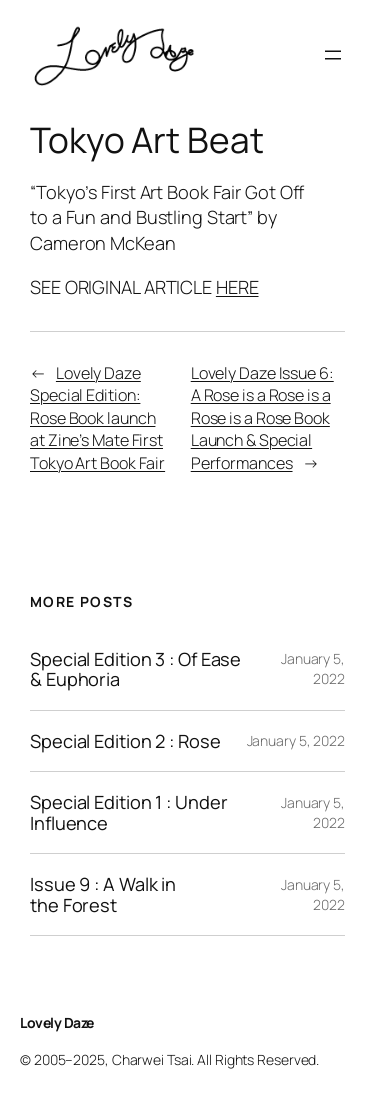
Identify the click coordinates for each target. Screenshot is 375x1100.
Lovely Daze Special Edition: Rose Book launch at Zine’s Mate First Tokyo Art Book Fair (97, 418)
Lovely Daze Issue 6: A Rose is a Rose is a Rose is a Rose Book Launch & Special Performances (262, 418)
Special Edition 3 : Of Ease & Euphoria (135, 669)
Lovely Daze (57, 1022)
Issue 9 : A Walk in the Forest (103, 894)
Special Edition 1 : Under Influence (129, 812)
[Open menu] (333, 55)
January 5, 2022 (313, 668)
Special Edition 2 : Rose (125, 741)
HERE (237, 287)
